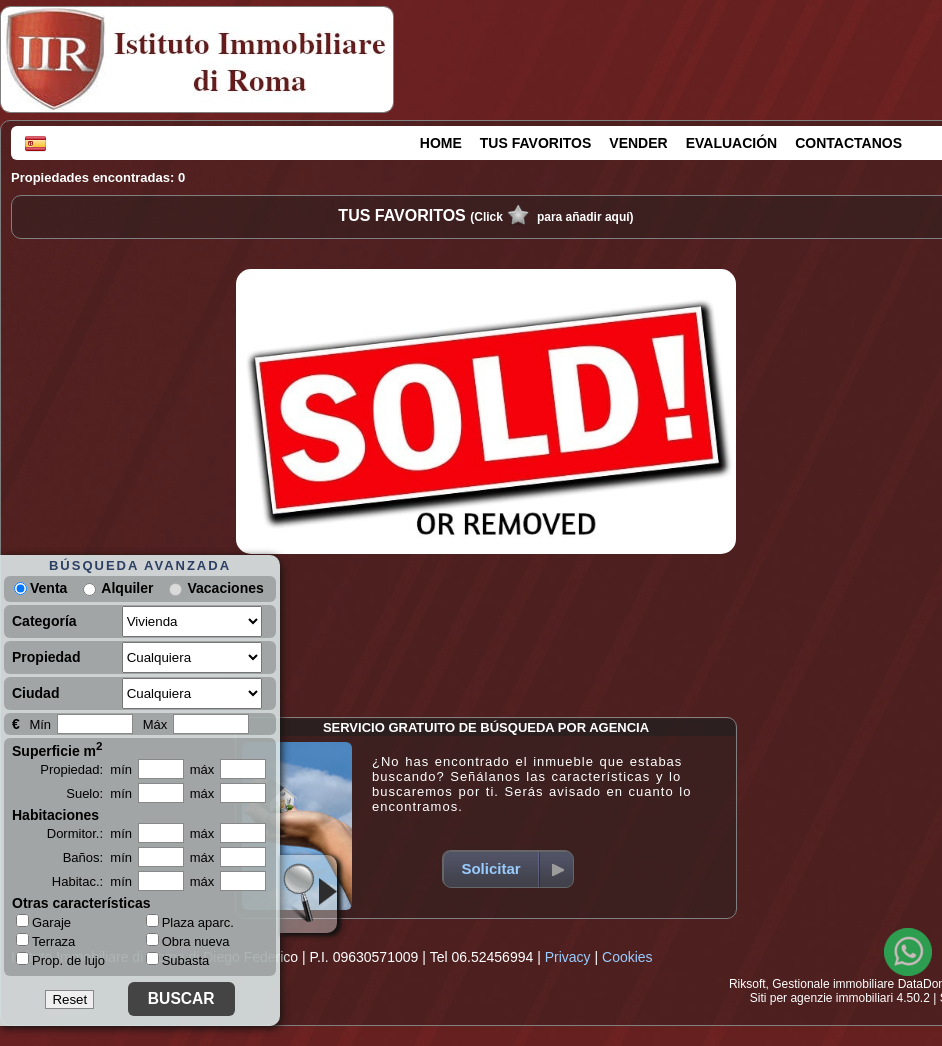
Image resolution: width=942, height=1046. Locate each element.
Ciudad (35, 693)
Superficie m (57, 749)
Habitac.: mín (92, 881)
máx (202, 769)
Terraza (45, 941)
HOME (441, 143)
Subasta (178, 960)
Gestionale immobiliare (833, 984)
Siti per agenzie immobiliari (821, 998)
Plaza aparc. (190, 922)
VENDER (638, 143)
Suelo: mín (99, 793)
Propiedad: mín (86, 769)
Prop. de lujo (60, 960)
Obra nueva (188, 941)
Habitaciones (55, 815)
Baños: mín (97, 857)
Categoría (44, 621)
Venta (40, 588)
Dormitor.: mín (89, 833)
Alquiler (127, 588)
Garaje (43, 922)
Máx (155, 724)
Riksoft (747, 984)
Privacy (568, 957)
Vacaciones (225, 588)
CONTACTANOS (848, 143)
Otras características (81, 903)
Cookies (627, 957)
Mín (40, 724)
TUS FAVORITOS (536, 143)
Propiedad (46, 657)
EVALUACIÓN (732, 143)
